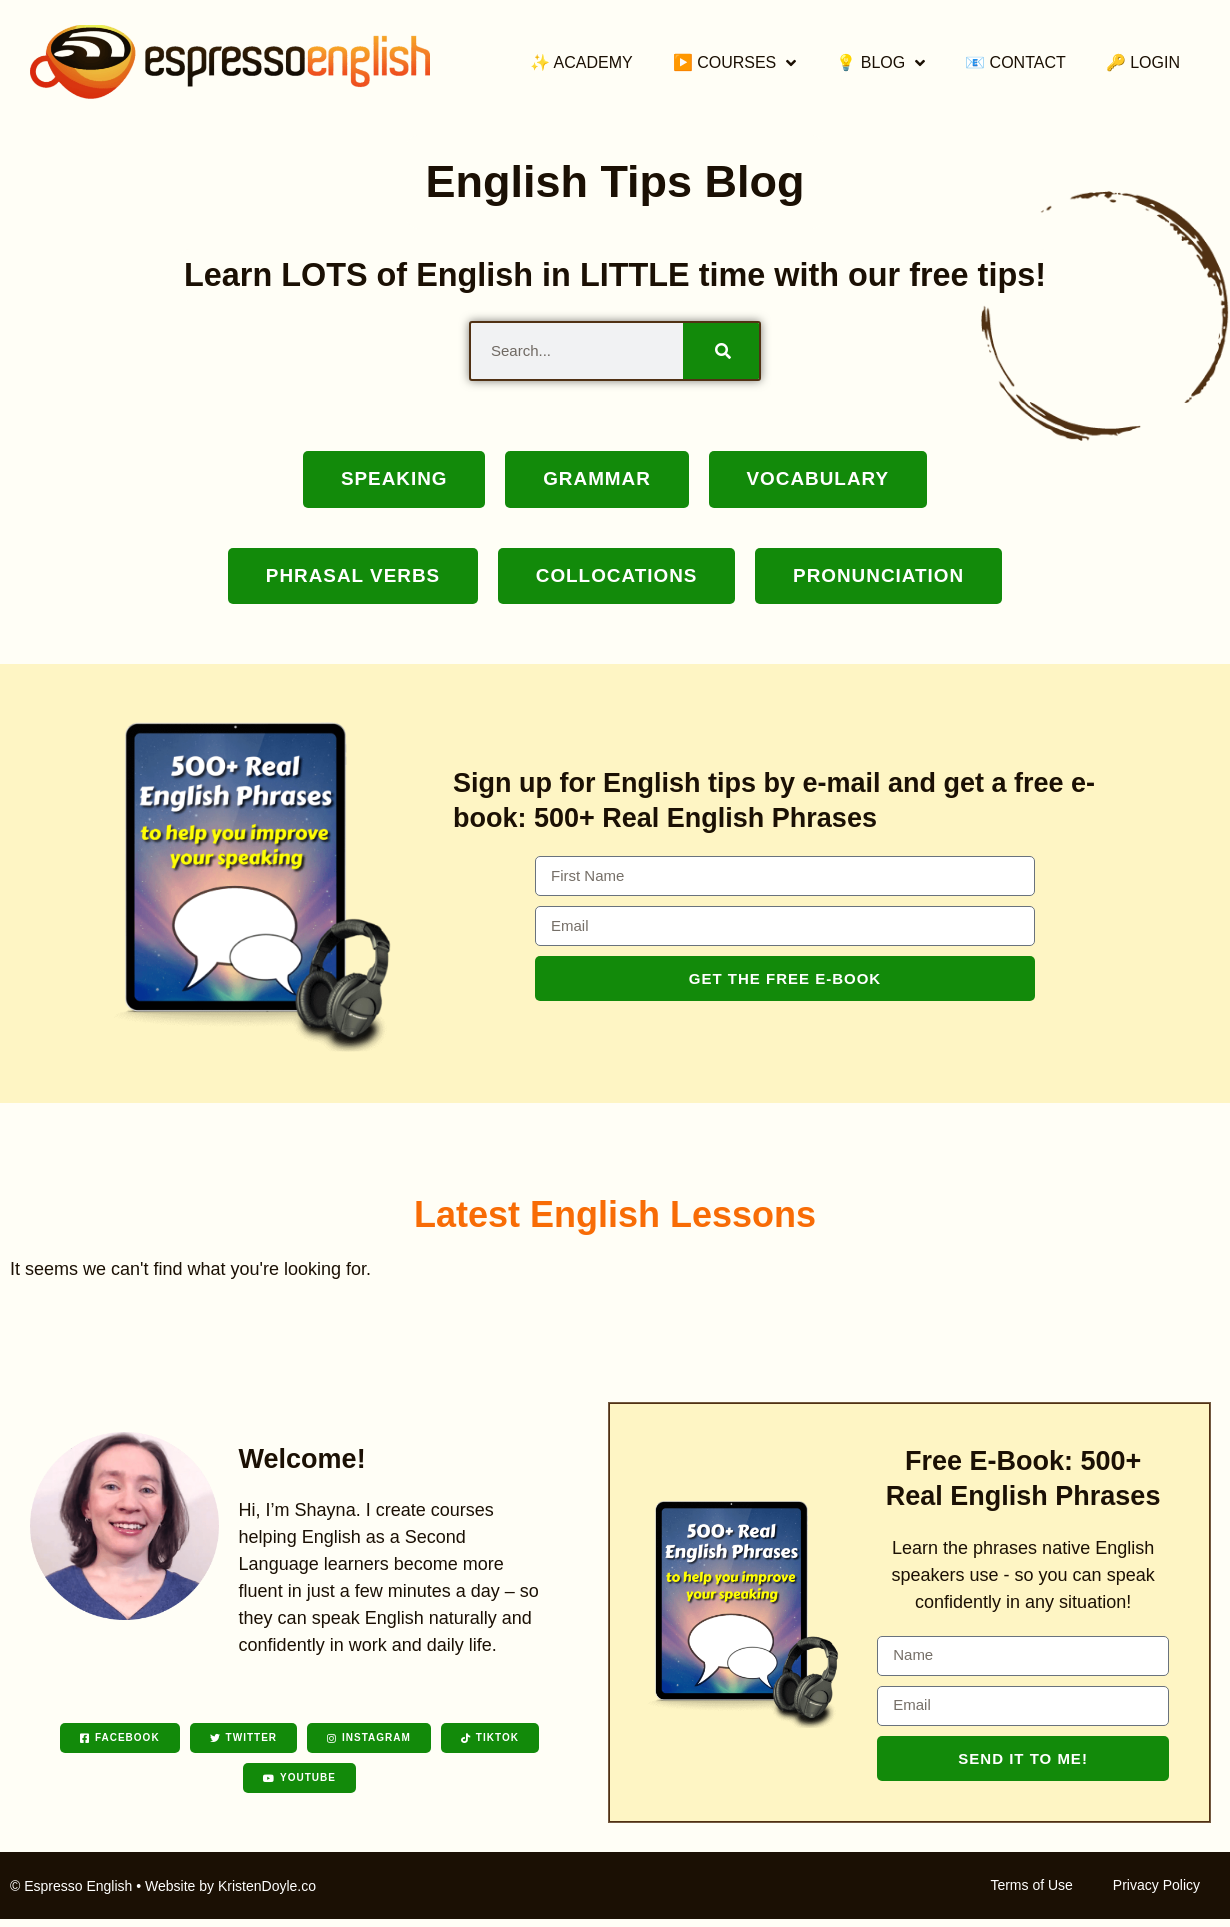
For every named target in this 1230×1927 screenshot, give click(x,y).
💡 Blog (880, 63)
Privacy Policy (1156, 1893)
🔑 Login (1143, 62)
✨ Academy (581, 62)
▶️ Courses (735, 63)
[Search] (721, 351)
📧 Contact (1015, 62)
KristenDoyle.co (267, 1894)
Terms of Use (1031, 1893)
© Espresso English (71, 1894)
